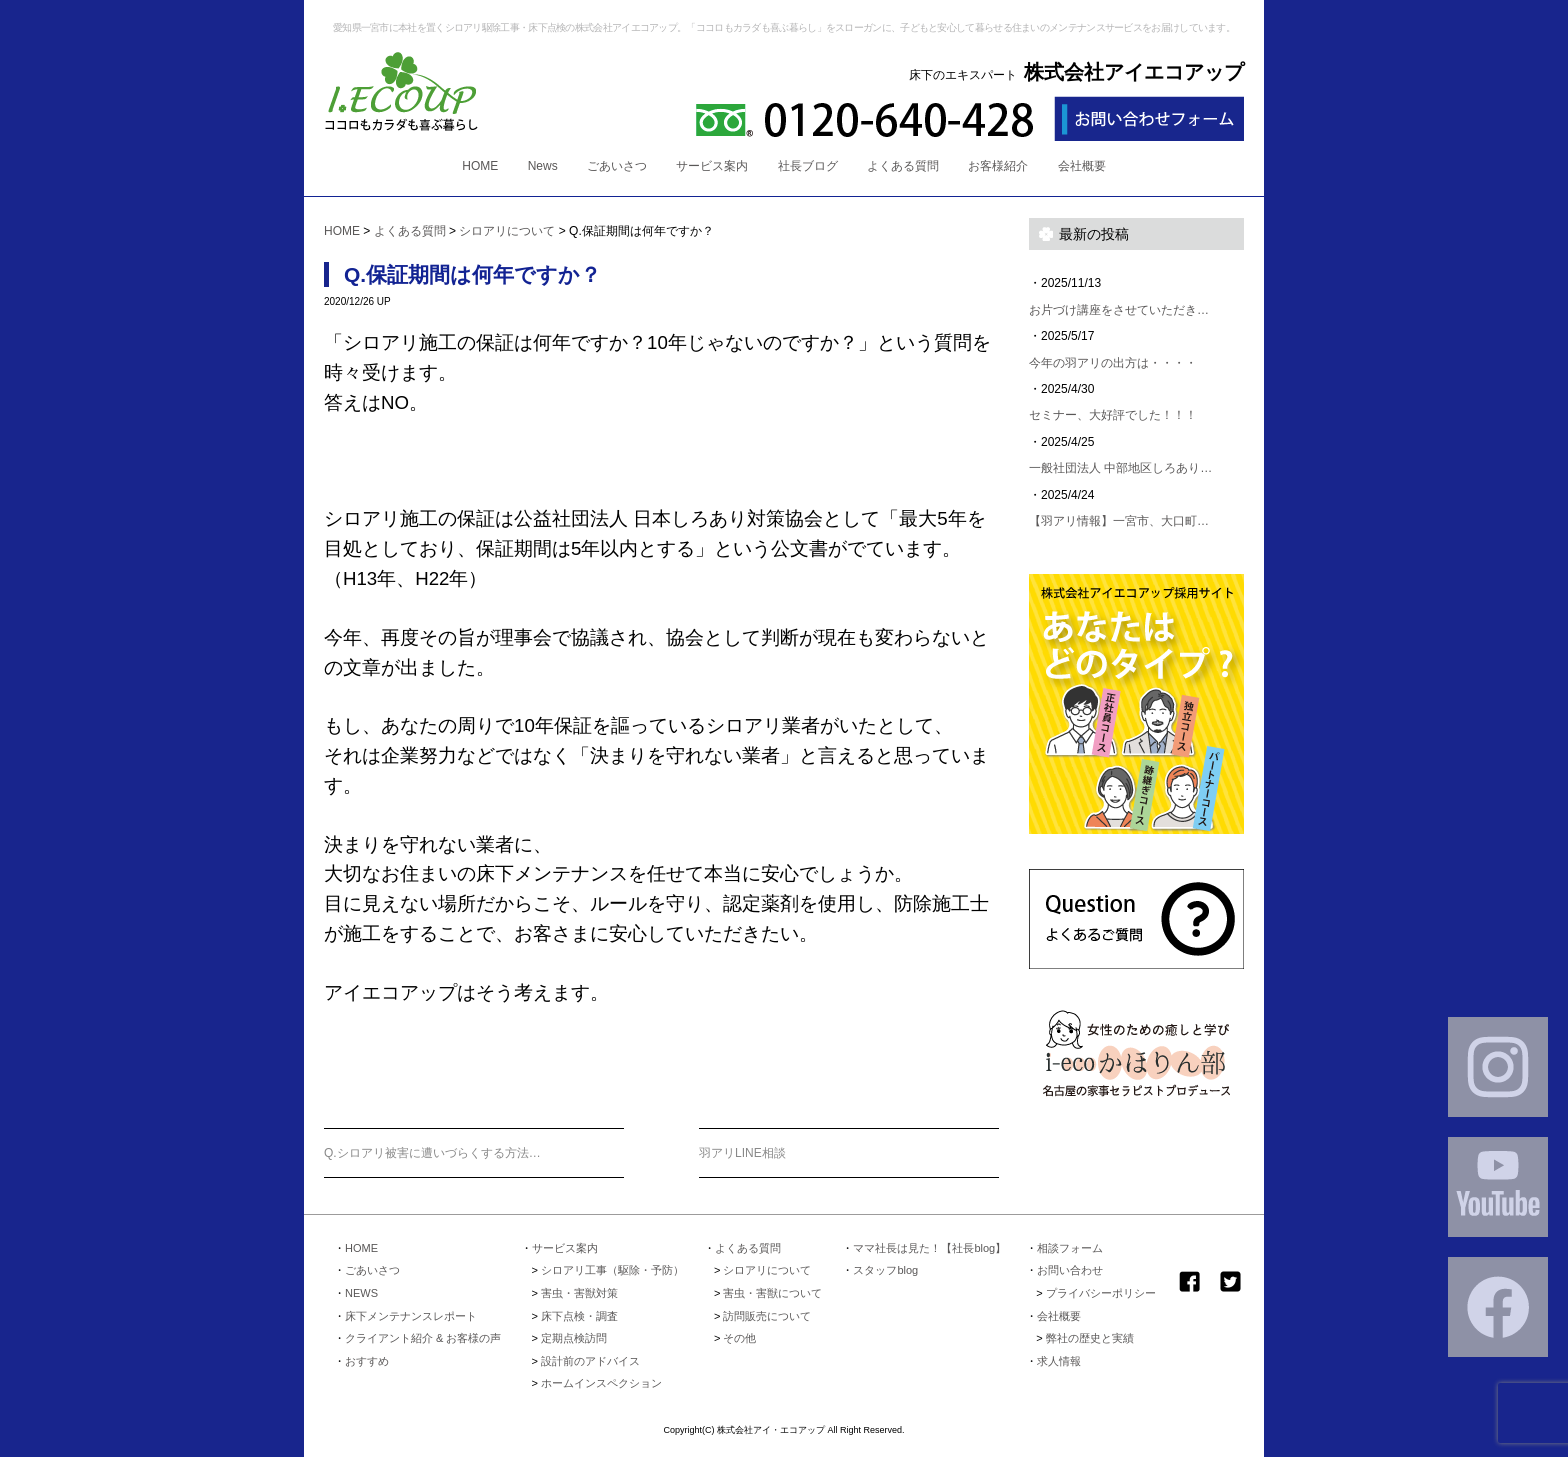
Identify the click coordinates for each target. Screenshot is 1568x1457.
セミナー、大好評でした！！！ (1113, 415)
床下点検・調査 (579, 1316)
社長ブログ (808, 166)
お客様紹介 (998, 166)
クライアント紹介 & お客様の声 (423, 1338)
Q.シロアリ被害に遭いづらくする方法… (432, 1153)
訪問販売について (767, 1316)
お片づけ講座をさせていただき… (1119, 310)
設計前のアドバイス (590, 1361)
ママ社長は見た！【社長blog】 (929, 1248)
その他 (739, 1338)
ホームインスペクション (601, 1383)
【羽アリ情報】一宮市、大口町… (1119, 521)
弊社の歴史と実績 (1090, 1338)
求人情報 (1059, 1361)
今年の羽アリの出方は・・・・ (1113, 363)
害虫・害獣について (772, 1293)
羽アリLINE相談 (742, 1153)
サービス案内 (712, 166)
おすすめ (367, 1361)
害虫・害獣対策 (579, 1293)
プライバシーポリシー (1101, 1293)
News (543, 166)
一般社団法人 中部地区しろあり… (1120, 468)
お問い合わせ (1070, 1270)
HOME (480, 166)
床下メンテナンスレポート (411, 1316)
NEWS (361, 1293)
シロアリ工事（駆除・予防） (612, 1270)
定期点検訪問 (574, 1338)
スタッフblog (885, 1270)
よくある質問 (903, 166)
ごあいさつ (617, 166)
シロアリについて (767, 1270)
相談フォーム (1070, 1248)
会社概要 (1082, 166)
